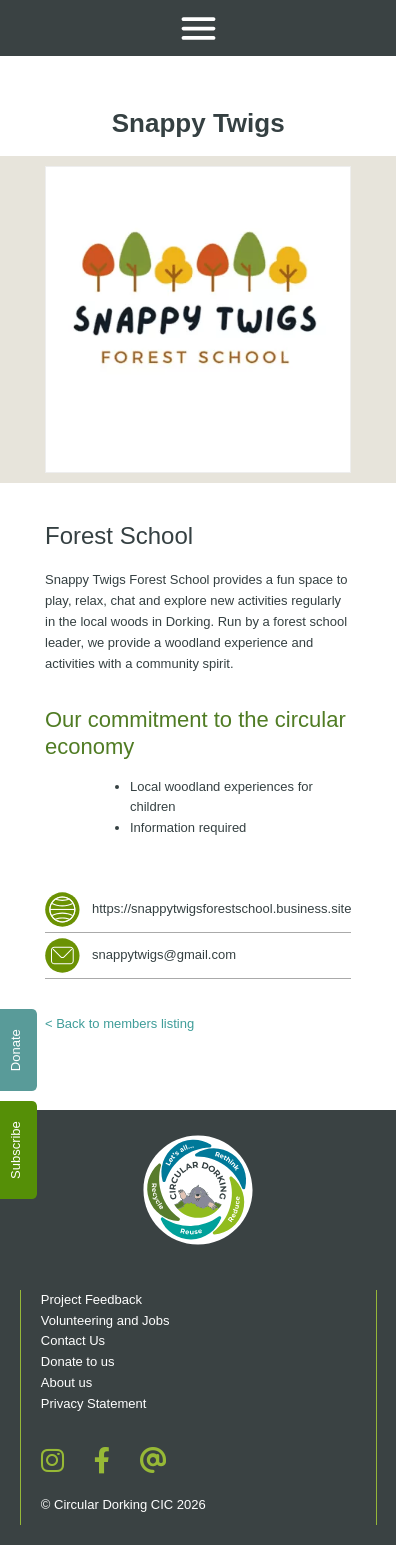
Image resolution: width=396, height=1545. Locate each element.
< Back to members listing (119, 1023)
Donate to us (79, 1361)
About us (66, 1382)
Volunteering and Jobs (105, 1320)
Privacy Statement (94, 1403)
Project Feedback (91, 1299)
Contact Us (73, 1340)
